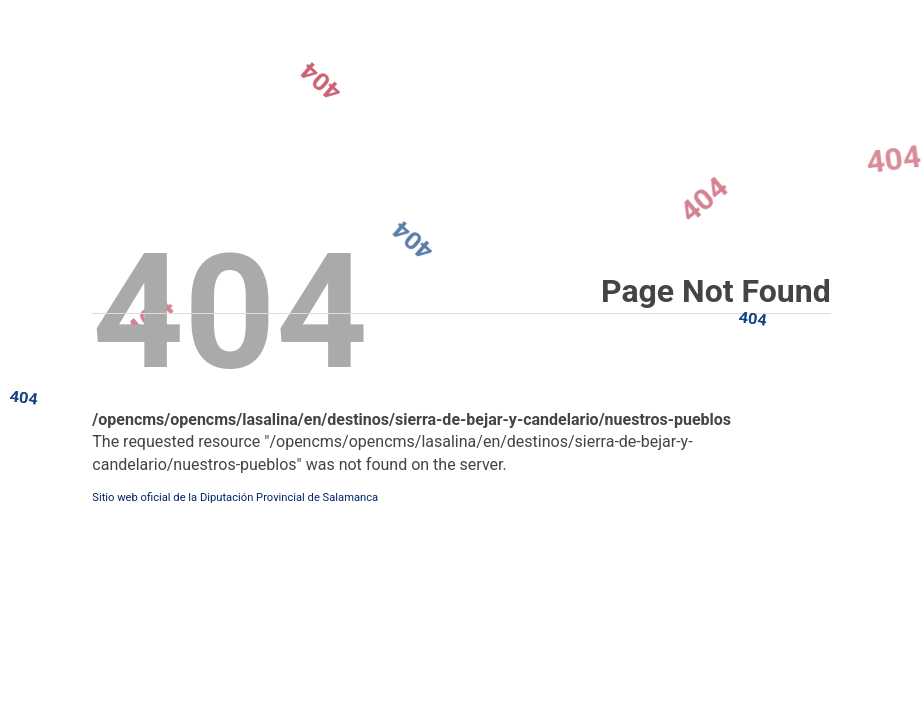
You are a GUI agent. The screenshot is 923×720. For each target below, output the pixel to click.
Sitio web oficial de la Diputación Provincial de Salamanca (235, 497)
